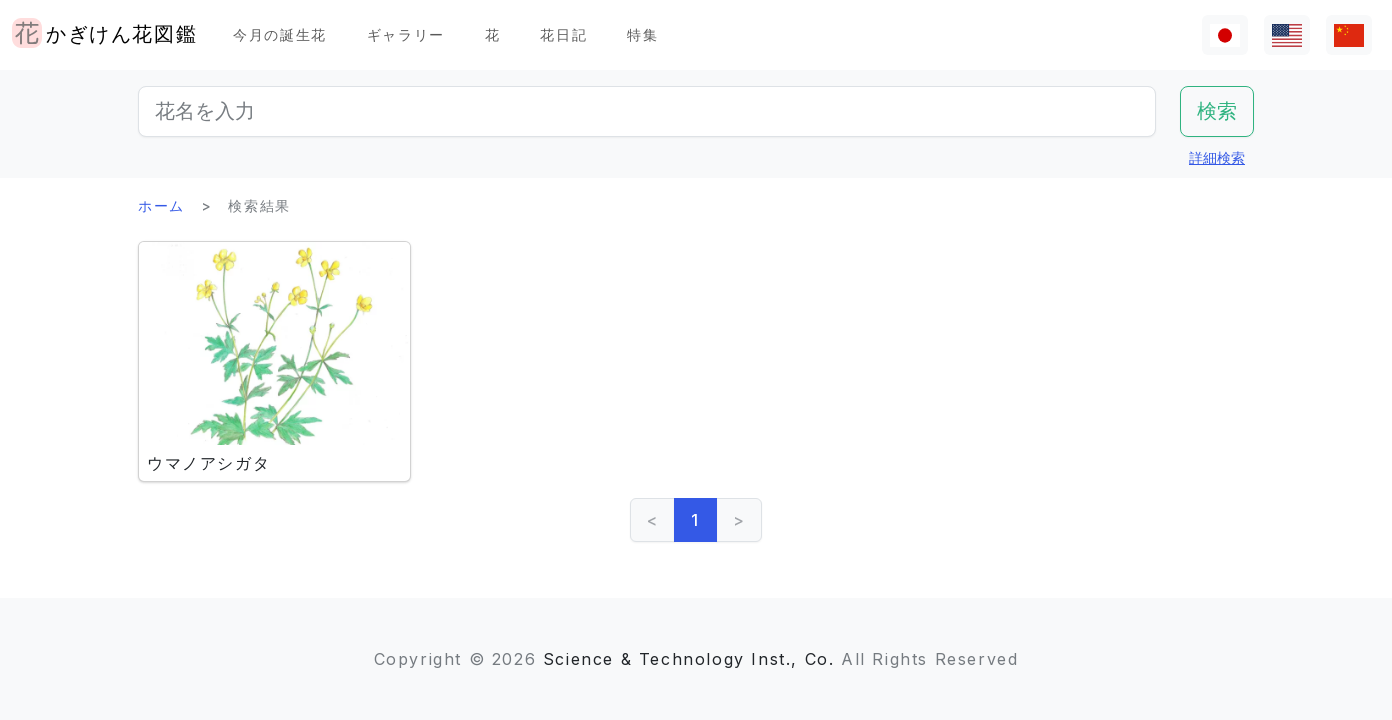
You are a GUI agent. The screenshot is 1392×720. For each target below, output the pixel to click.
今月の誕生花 (280, 34)
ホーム (161, 205)
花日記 (563, 34)
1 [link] (695, 520)
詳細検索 (1217, 157)
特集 (642, 34)
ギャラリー (406, 34)
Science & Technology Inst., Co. (689, 659)
